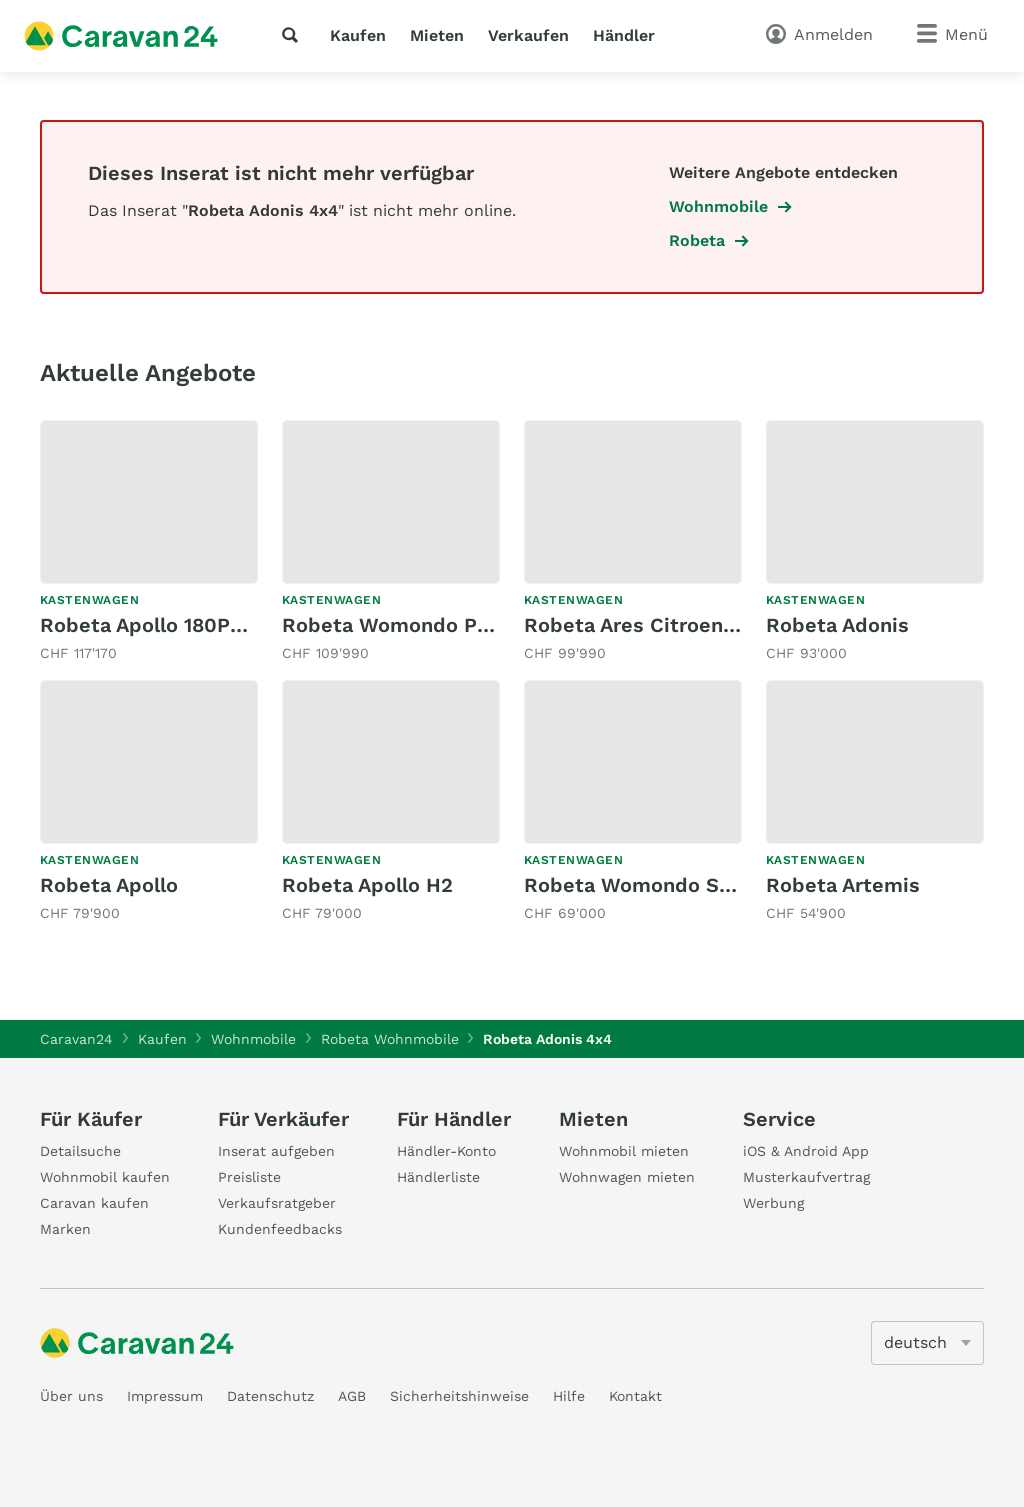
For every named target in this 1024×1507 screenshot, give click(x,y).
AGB (352, 1396)
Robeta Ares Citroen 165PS (655, 625)
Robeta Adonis (837, 625)
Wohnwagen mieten (627, 1177)
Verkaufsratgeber (277, 1203)
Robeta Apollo (109, 885)
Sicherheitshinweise (459, 1396)
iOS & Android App (806, 1151)
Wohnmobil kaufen (105, 1177)
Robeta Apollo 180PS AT (156, 625)
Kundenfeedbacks (280, 1229)
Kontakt (635, 1396)
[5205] (927, 1343)
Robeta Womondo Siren (640, 885)
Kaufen (358, 35)
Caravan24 (76, 1039)
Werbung (773, 1203)
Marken (65, 1229)
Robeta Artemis (843, 885)
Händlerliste (438, 1177)
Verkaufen (528, 35)
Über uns (71, 1396)
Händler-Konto (446, 1151)
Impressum (165, 1396)
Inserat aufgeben (276, 1151)
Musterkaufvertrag (806, 1177)
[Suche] (294, 35)
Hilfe (569, 1396)
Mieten (437, 35)
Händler (624, 35)
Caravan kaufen (94, 1203)
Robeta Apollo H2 (367, 885)
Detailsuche (80, 1151)
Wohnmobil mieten (624, 1151)
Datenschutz (270, 1396)
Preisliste (249, 1177)
